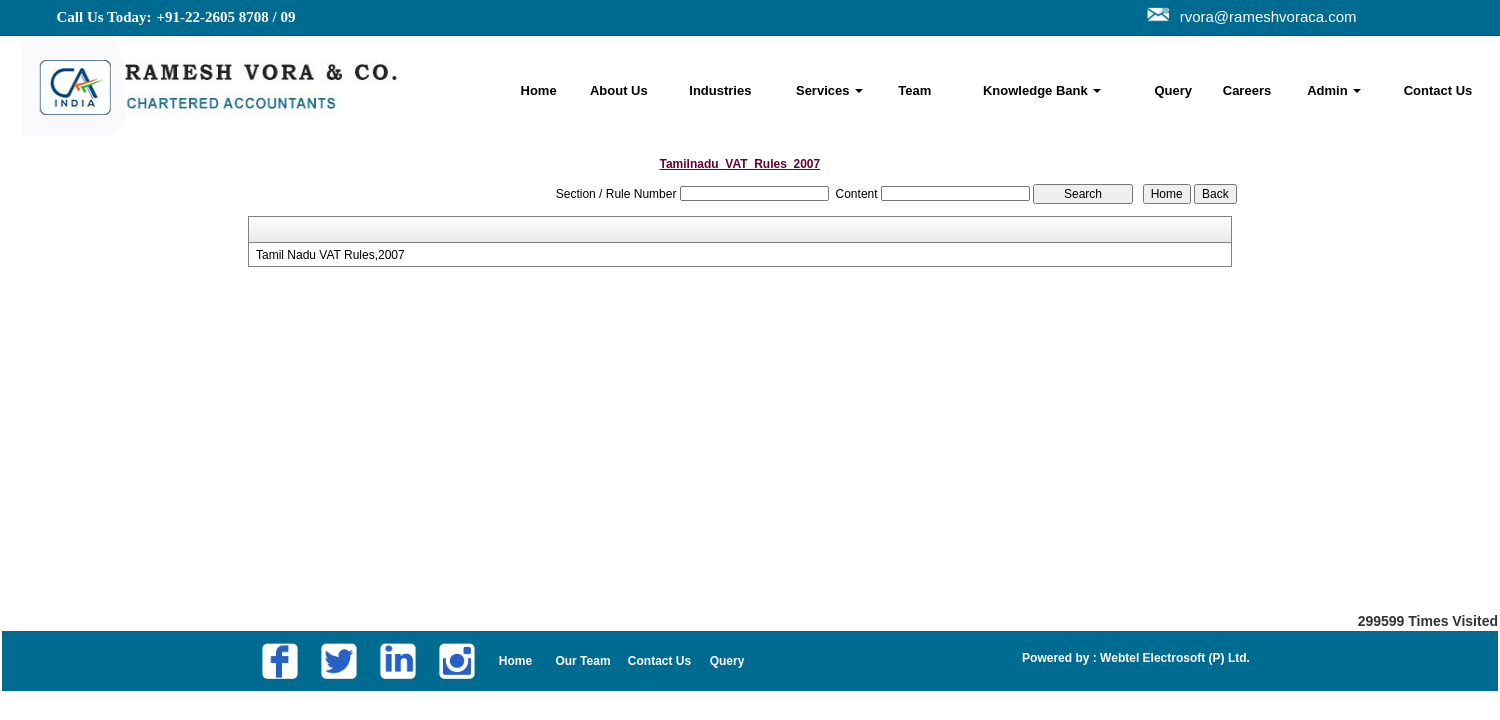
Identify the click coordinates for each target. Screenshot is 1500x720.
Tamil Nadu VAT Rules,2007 (330, 255)
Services (829, 90)
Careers (1247, 90)
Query (1173, 90)
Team (914, 90)
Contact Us (1438, 90)
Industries (720, 90)
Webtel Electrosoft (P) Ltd (1172, 658)
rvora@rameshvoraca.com (1264, 16)
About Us (619, 90)
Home (539, 90)
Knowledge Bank (1042, 90)
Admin (1334, 90)
